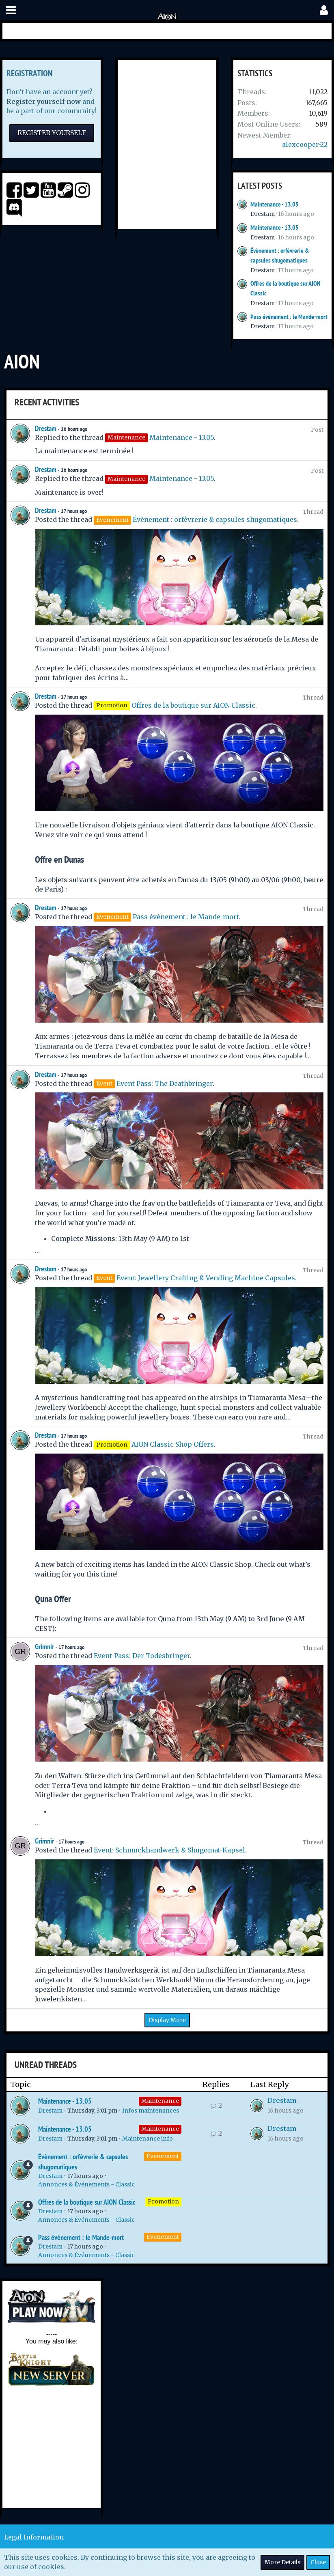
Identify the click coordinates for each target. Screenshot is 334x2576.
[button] (11, 10)
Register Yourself (51, 133)
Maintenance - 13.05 (274, 204)
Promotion (163, 2201)
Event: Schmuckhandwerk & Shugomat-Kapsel (169, 1850)
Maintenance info (147, 2138)
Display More (167, 2020)
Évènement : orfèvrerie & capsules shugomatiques (215, 519)
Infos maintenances (150, 2110)
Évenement (163, 2156)
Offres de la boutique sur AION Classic (193, 705)
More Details (282, 2562)
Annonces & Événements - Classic (86, 2184)
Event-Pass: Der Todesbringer (142, 1656)
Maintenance (160, 2100)
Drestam (262, 214)
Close (318, 2562)
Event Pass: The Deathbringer (164, 1083)
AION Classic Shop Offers (172, 1444)
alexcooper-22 (305, 144)
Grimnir (44, 1646)
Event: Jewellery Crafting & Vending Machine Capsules (205, 1278)
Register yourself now (43, 101)
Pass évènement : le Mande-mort (289, 316)
